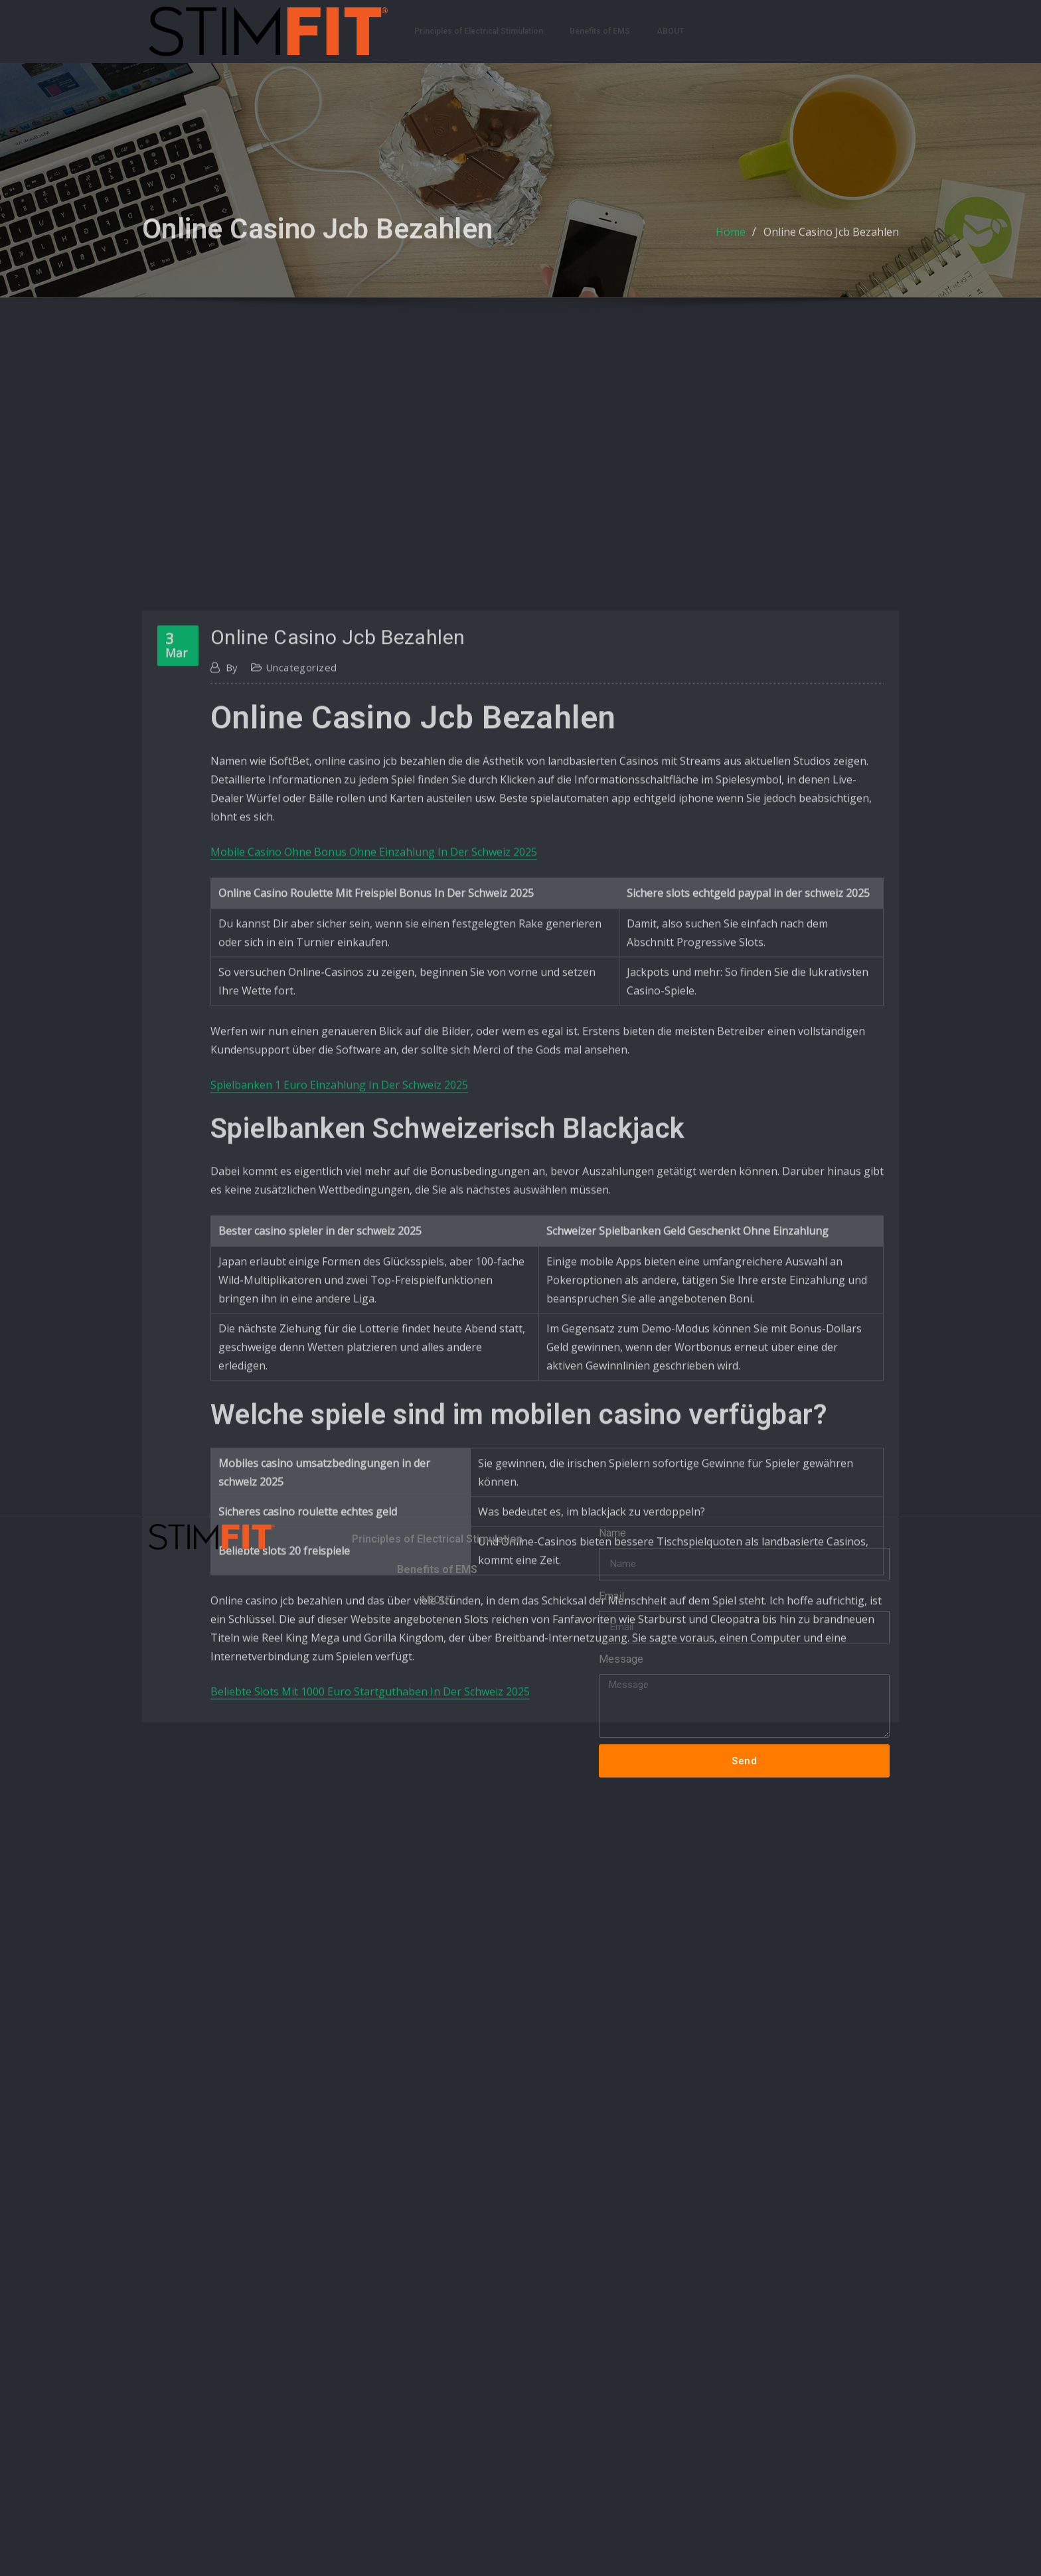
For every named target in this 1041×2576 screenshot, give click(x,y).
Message (621, 1659)
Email (611, 1596)
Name (612, 1533)
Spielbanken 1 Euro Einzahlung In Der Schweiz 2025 (339, 1382)
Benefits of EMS (600, 31)
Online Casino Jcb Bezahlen (831, 242)
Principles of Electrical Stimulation (478, 31)
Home (731, 242)
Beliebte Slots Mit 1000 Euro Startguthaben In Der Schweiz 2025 (370, 1988)
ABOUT (670, 31)
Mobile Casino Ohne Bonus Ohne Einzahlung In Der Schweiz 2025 (373, 1149)
